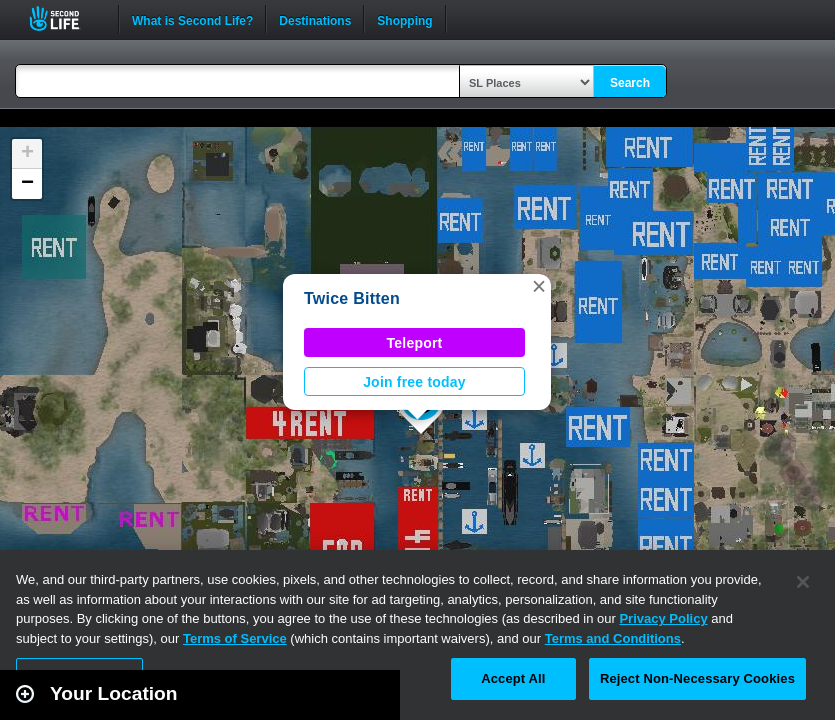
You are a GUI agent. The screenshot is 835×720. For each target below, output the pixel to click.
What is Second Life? (192, 19)
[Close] (803, 582)
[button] (539, 286)
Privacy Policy (663, 618)
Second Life (65, 18)
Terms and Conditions (613, 638)
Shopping (404, 19)
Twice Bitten (352, 298)
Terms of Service (235, 638)
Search (630, 83)
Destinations (315, 19)
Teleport (415, 343)
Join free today (414, 382)
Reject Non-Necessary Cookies (697, 678)
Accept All (513, 678)
